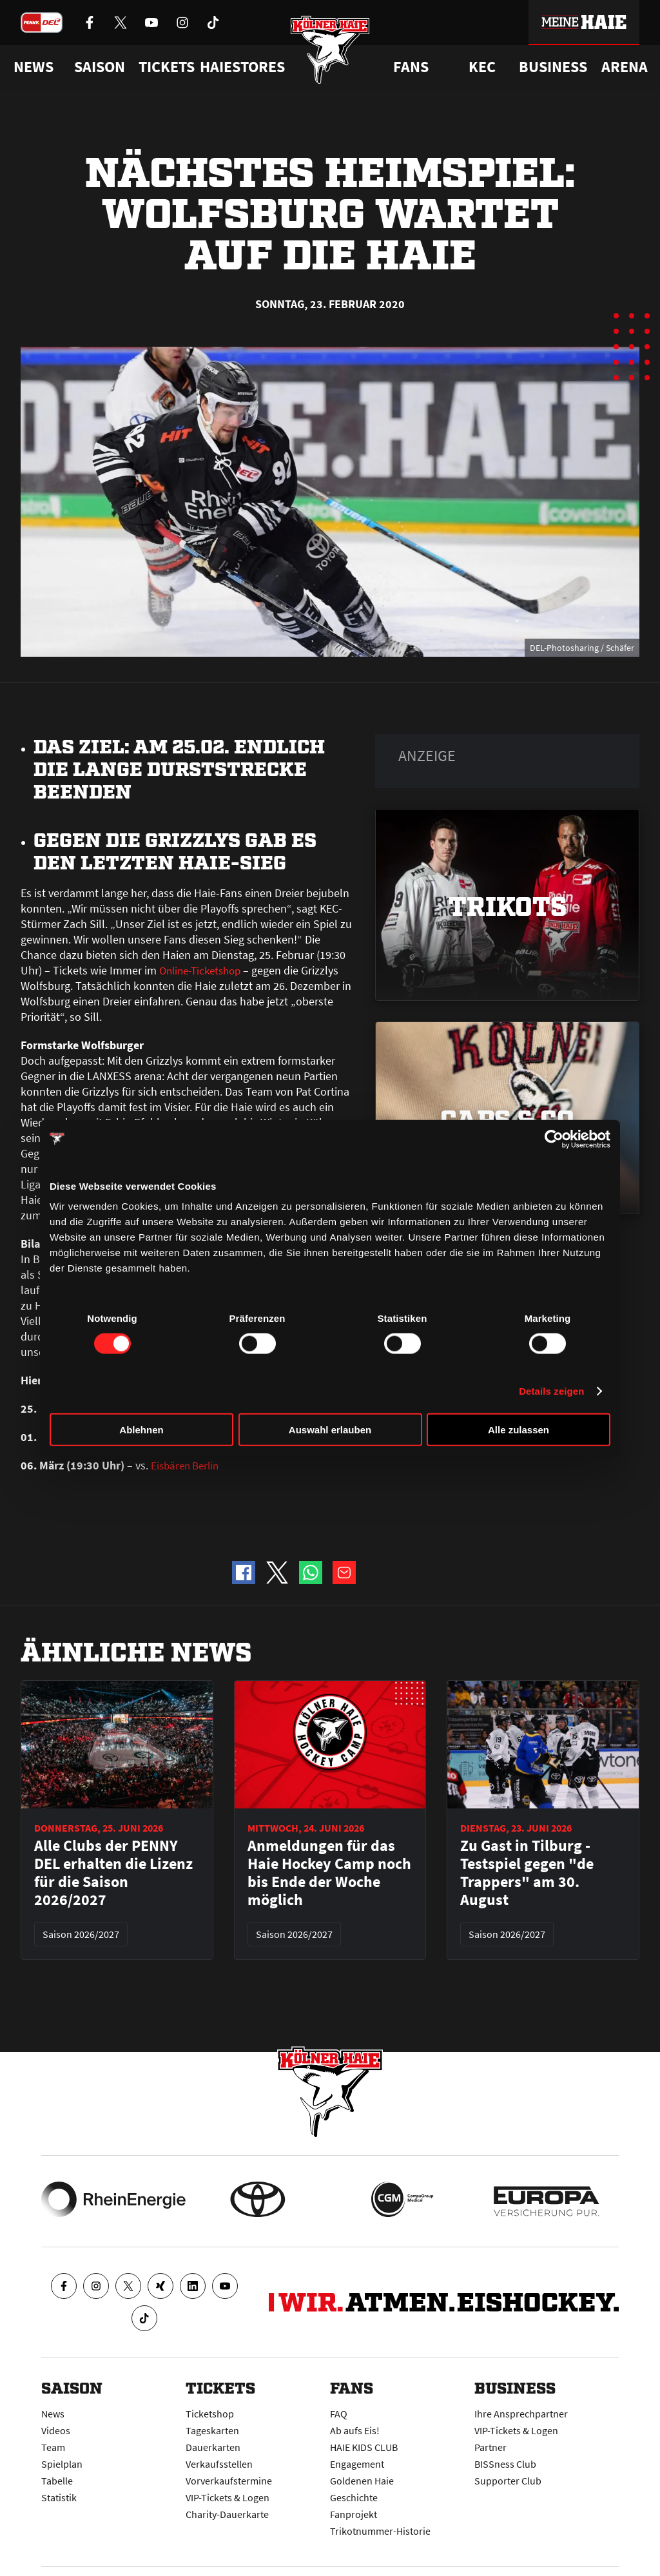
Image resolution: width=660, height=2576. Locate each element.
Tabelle (57, 2480)
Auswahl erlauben (330, 1429)
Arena (624, 67)
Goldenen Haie (362, 2480)
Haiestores (242, 67)
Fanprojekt (353, 2514)
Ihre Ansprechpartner (521, 2413)
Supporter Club (507, 2480)
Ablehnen (141, 1429)
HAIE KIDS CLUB (364, 2447)
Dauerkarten (213, 2447)
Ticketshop (210, 2413)
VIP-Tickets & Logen (227, 2497)
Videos (55, 2430)
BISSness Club (505, 2463)
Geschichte (354, 2497)
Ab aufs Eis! (355, 2430)
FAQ (338, 2413)
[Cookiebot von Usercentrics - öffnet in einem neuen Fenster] (554, 1138)
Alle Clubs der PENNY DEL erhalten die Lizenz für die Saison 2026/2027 (113, 1873)
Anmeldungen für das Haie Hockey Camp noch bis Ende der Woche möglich (329, 1873)
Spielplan (61, 2463)
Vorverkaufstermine (229, 2480)
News (52, 2413)
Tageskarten (212, 2430)
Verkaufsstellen (219, 2463)
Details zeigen (551, 1390)
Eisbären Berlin (187, 1465)
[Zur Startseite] (330, 53)
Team (53, 2447)
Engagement (357, 2463)
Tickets (167, 67)
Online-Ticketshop (204, 970)
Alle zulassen (518, 1429)
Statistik (59, 2497)
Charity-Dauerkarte (227, 2514)
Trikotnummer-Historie (380, 2530)
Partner (490, 2447)
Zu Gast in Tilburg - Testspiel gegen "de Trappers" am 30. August (527, 1873)
